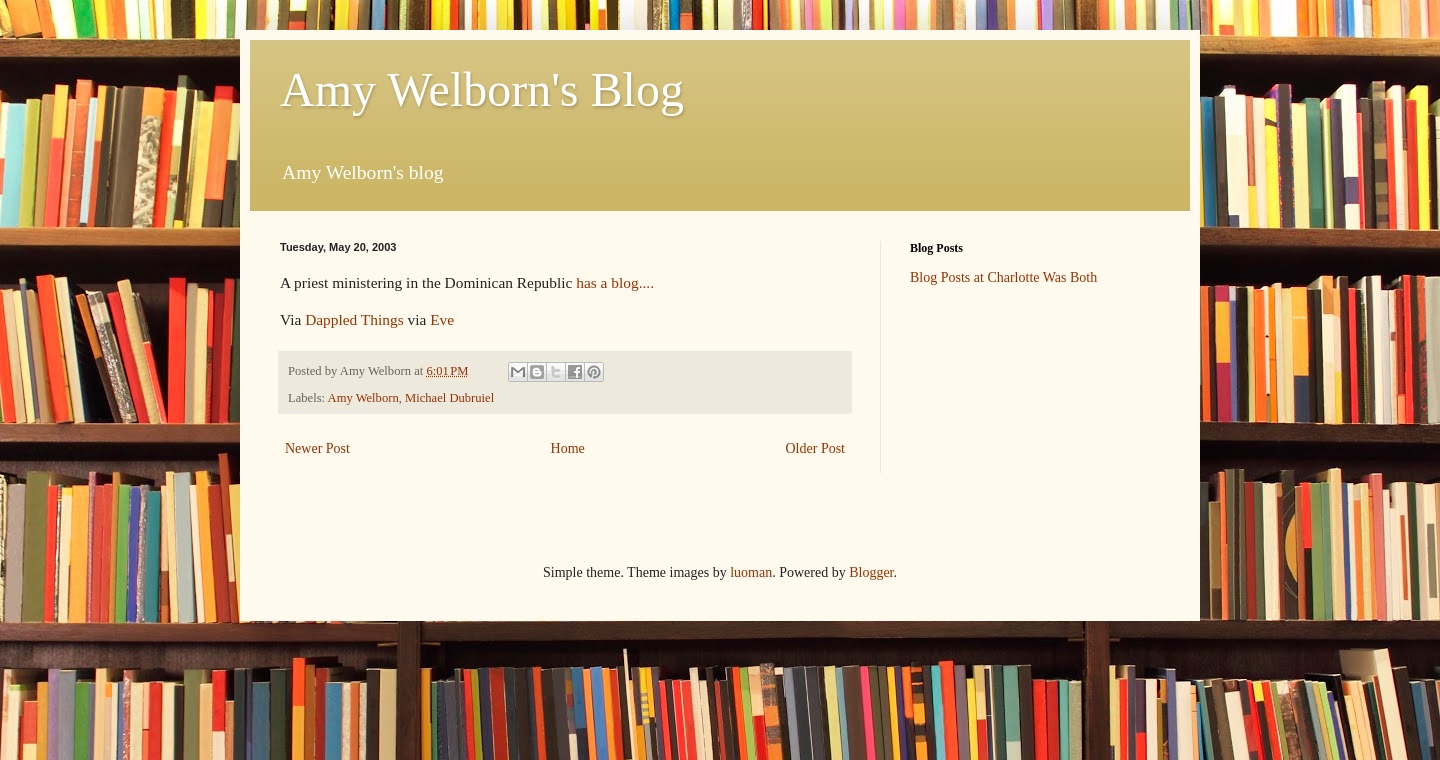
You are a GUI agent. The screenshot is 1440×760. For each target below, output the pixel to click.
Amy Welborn (363, 398)
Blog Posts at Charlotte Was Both (1003, 277)
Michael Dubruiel (449, 398)
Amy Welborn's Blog (482, 89)
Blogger (871, 572)
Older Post (816, 448)
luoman (751, 572)
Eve (442, 319)
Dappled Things (354, 319)
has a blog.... (615, 282)
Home (568, 448)
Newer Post (317, 448)
